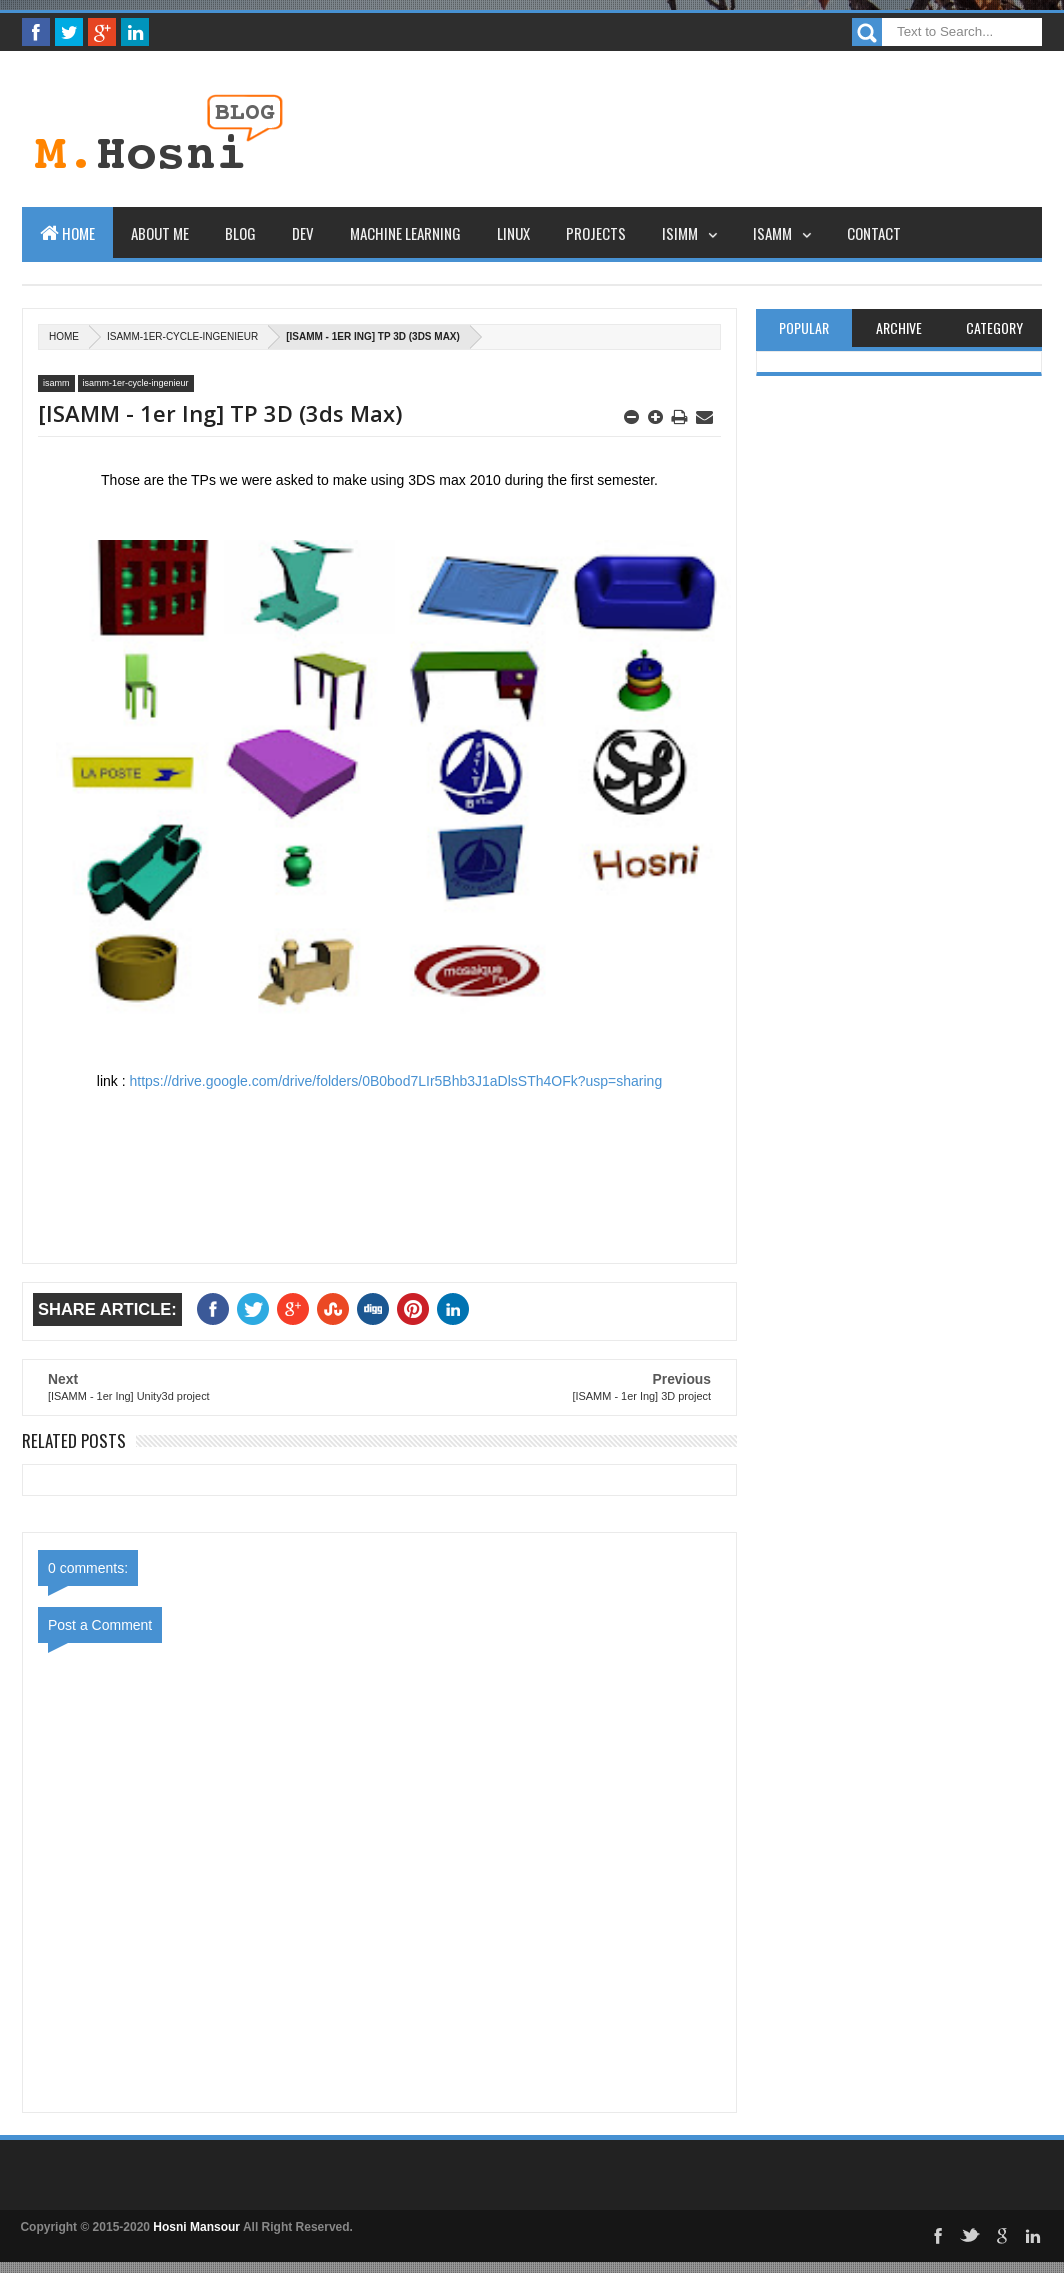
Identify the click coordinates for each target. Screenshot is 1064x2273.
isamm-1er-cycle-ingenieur (182, 336)
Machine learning (405, 233)
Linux (513, 233)
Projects (596, 233)
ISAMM (772, 233)
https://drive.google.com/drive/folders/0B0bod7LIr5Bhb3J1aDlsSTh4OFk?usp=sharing (396, 1081)
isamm (56, 383)
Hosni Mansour (196, 2227)
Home (67, 233)
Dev (303, 233)
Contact (874, 233)
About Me (160, 233)
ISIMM (680, 233)
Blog (240, 233)
